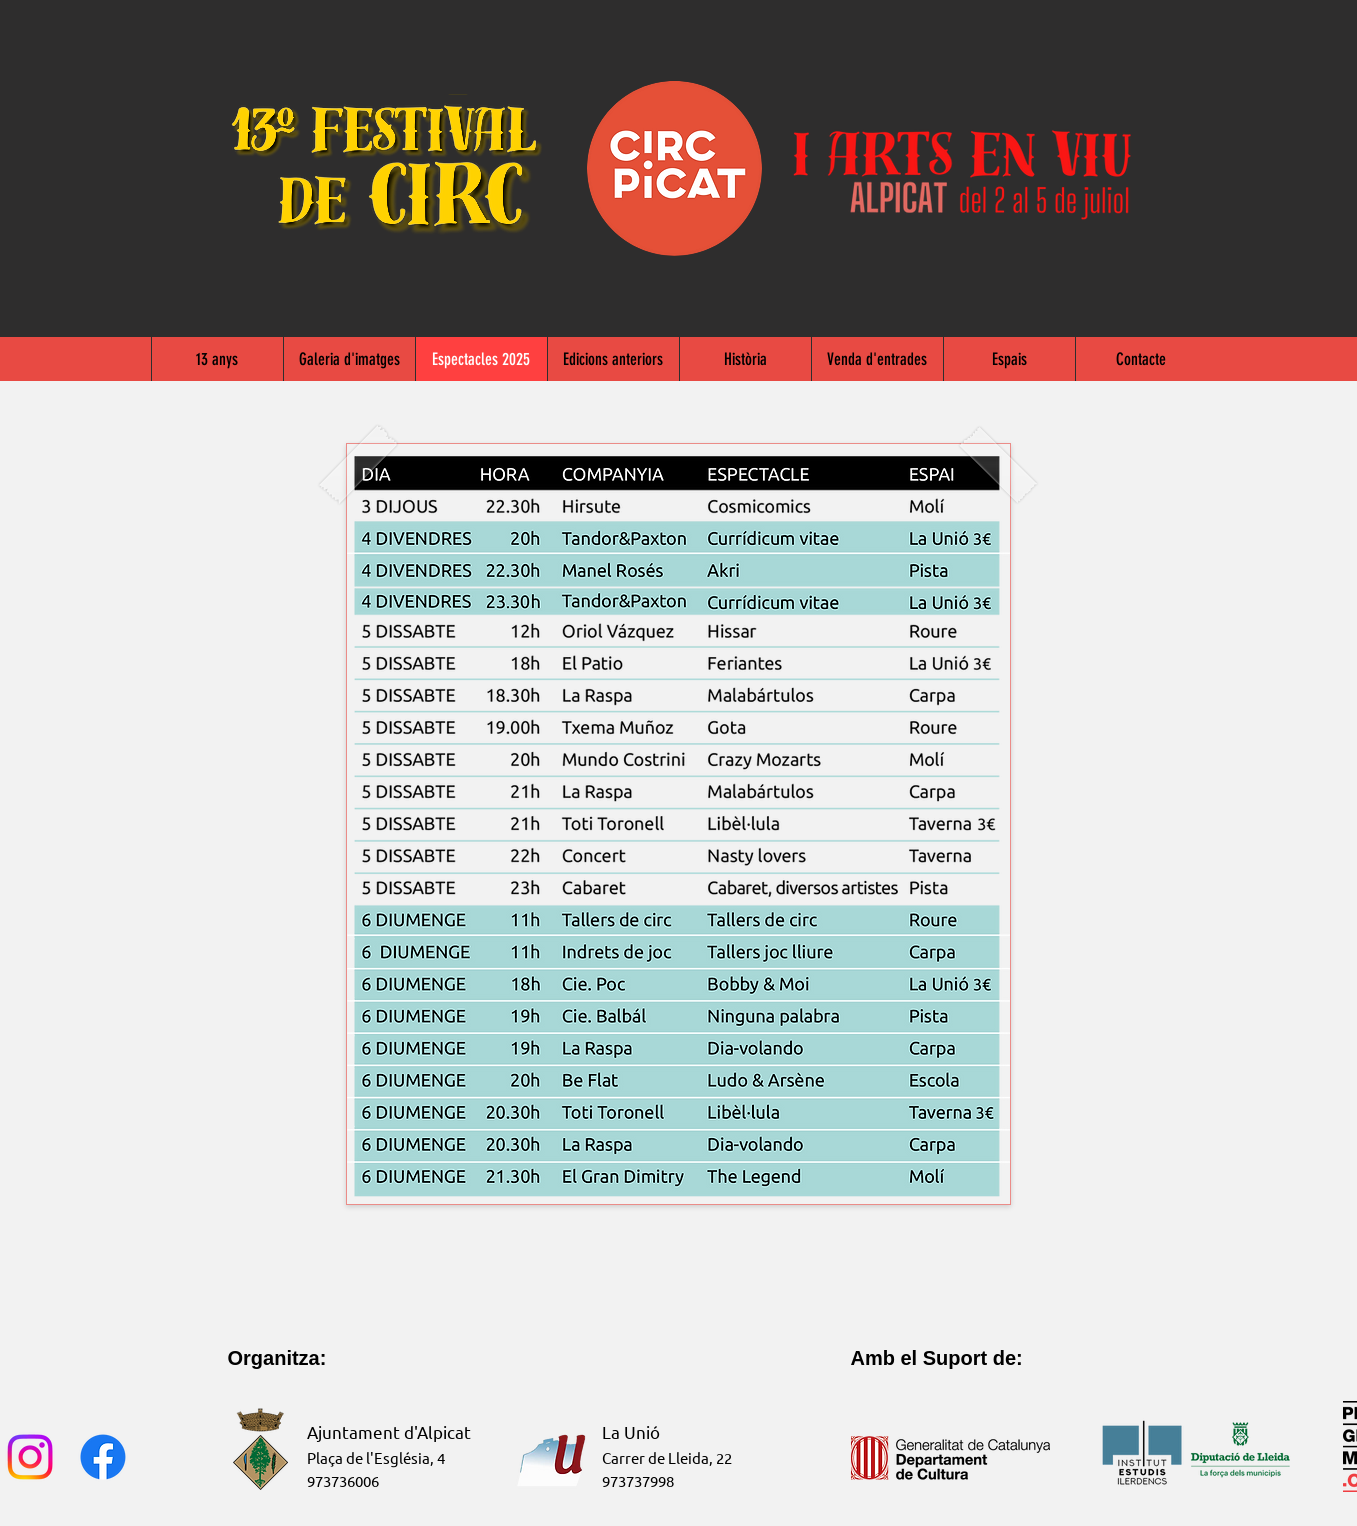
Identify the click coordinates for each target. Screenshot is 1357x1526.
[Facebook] (103, 1457)
